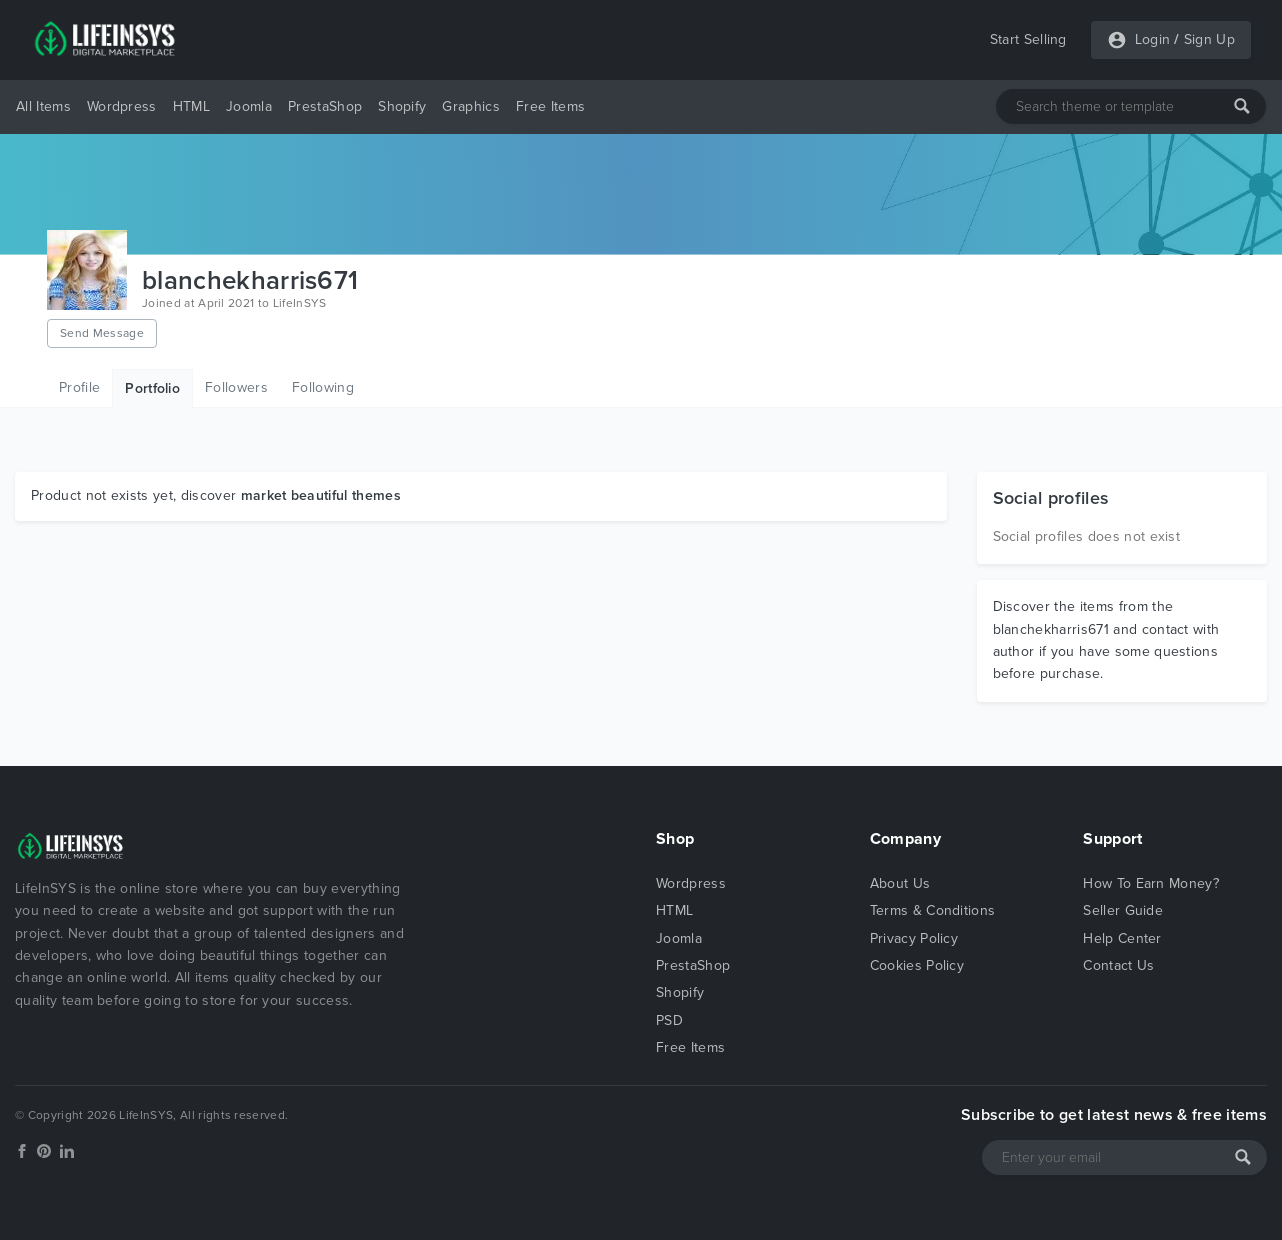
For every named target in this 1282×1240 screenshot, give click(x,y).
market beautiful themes (321, 495)
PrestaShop (325, 106)
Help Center (1122, 938)
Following (323, 387)
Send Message (102, 333)
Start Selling (1028, 39)
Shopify (402, 106)
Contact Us (1118, 965)
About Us (900, 883)
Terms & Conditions (933, 910)
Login (1153, 39)
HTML (191, 106)
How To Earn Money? (1151, 883)
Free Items (550, 106)
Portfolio (152, 388)
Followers (236, 387)
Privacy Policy (914, 938)
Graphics (471, 106)
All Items (43, 106)
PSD (669, 1020)
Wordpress (122, 106)
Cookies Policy (917, 965)
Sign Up (1209, 39)
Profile (79, 387)
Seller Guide (1123, 910)
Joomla (249, 106)
